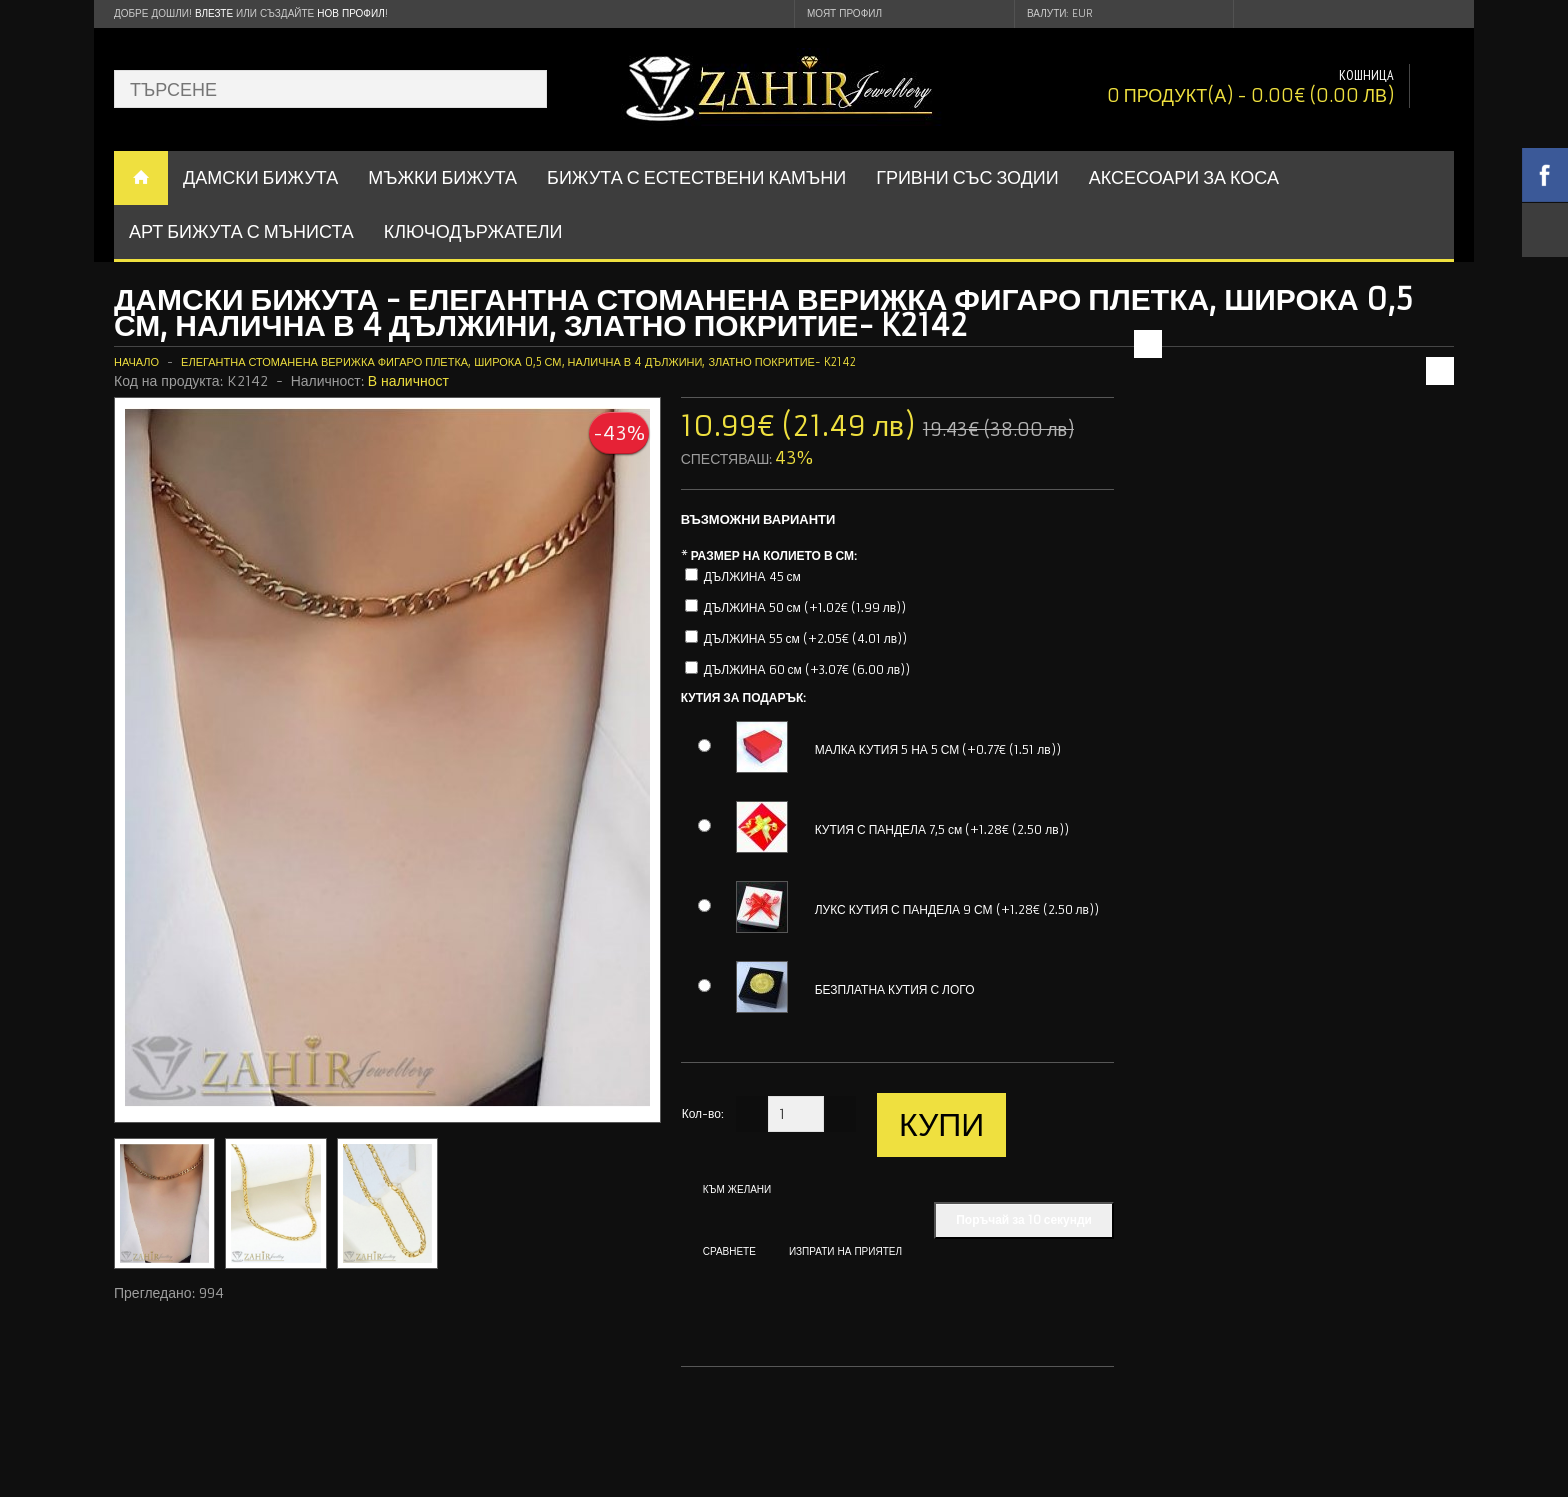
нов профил (350, 13)
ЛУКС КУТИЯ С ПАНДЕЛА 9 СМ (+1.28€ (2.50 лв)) (957, 909)
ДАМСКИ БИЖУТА (260, 177)
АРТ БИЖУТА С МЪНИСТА (241, 231)
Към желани (737, 1189)
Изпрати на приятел (845, 1251)
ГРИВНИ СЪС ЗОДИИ (967, 177)
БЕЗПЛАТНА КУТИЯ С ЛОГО (895, 989)
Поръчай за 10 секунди (1024, 1219)
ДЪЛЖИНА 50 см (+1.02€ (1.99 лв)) (805, 607)
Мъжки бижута (442, 177)
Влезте (214, 13)
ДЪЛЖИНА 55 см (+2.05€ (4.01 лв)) (806, 638)
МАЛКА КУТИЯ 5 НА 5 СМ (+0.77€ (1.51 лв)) (938, 749)
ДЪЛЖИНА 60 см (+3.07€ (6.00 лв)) (807, 669)
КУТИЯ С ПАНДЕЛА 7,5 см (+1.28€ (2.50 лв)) (942, 829)
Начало (136, 362)
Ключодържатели (473, 231)
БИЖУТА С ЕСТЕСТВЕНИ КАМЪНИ (696, 177)
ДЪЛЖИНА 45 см (752, 576)
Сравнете (729, 1251)
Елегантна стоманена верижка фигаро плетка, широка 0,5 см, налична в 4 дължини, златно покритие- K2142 (518, 362)
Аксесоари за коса (1184, 177)
